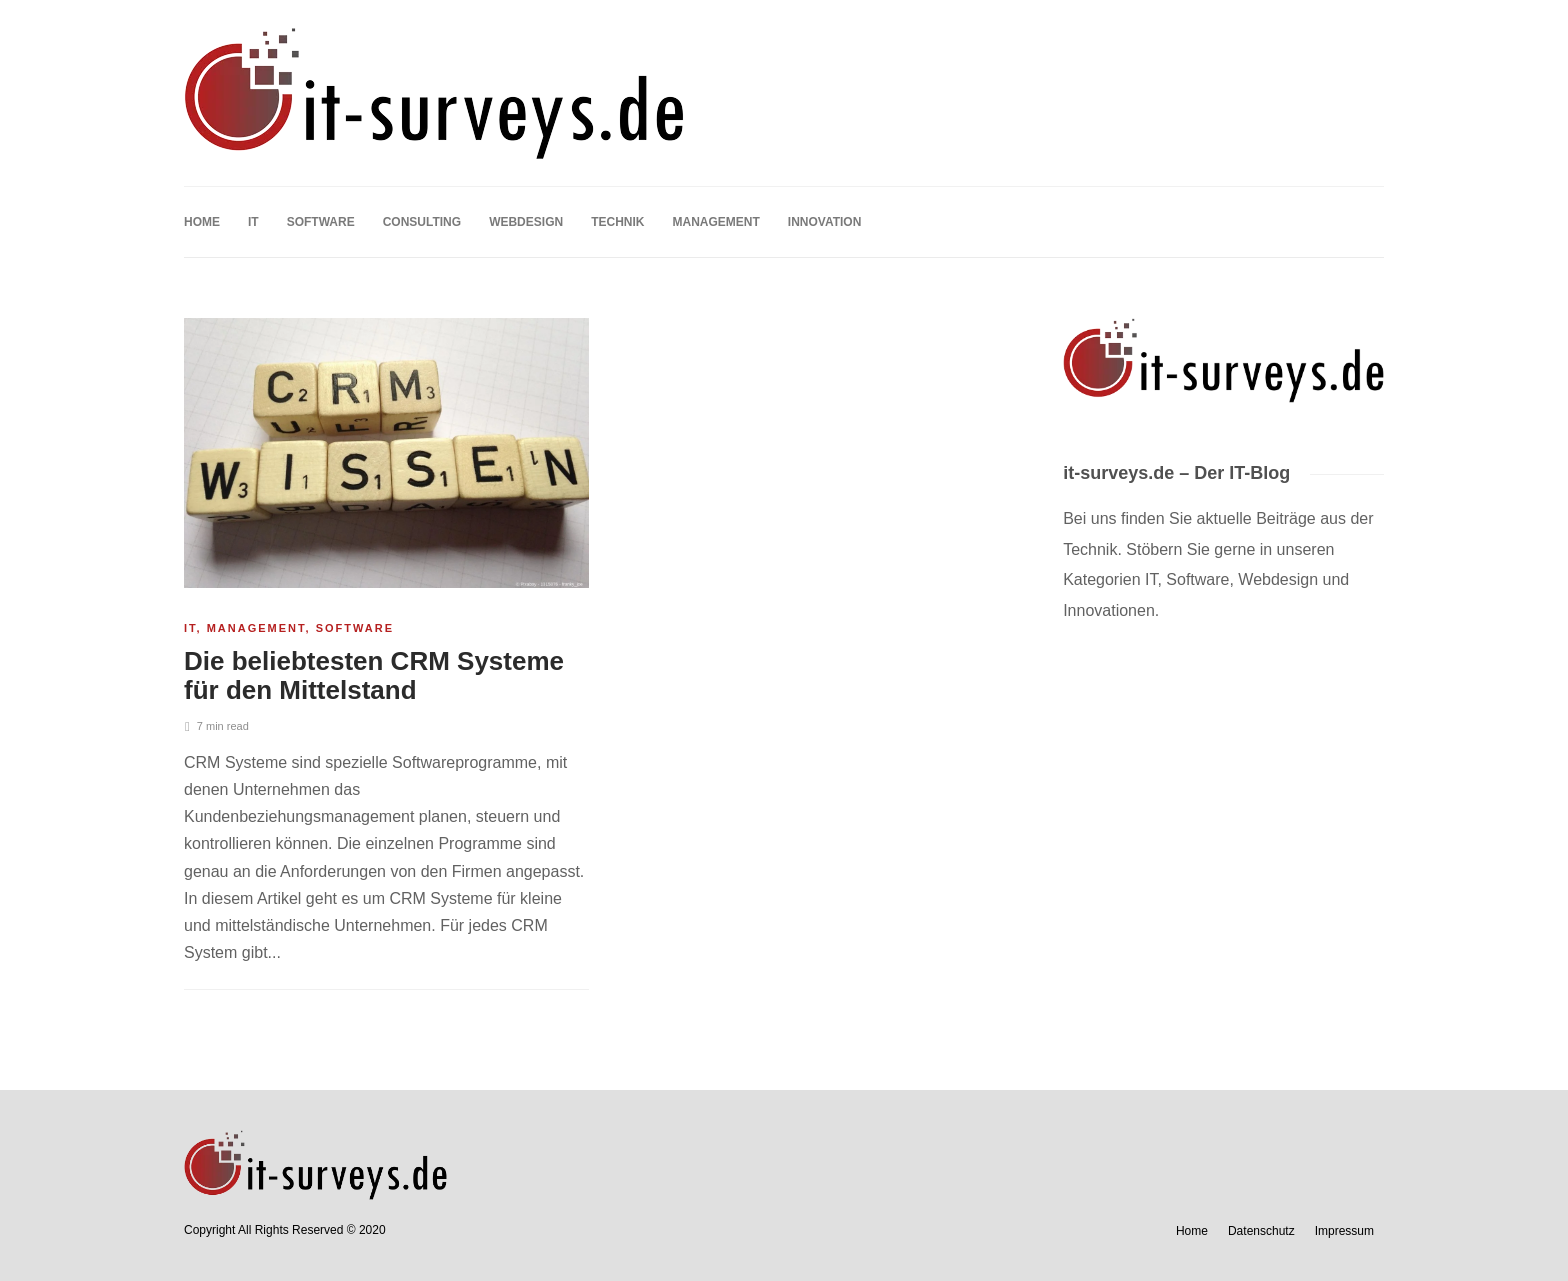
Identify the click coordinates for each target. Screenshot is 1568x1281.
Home (202, 222)
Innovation (825, 222)
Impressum (1344, 1231)
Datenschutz (1261, 1231)
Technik (617, 222)
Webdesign (526, 222)
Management (715, 222)
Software (321, 222)
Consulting (422, 222)
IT (253, 222)
